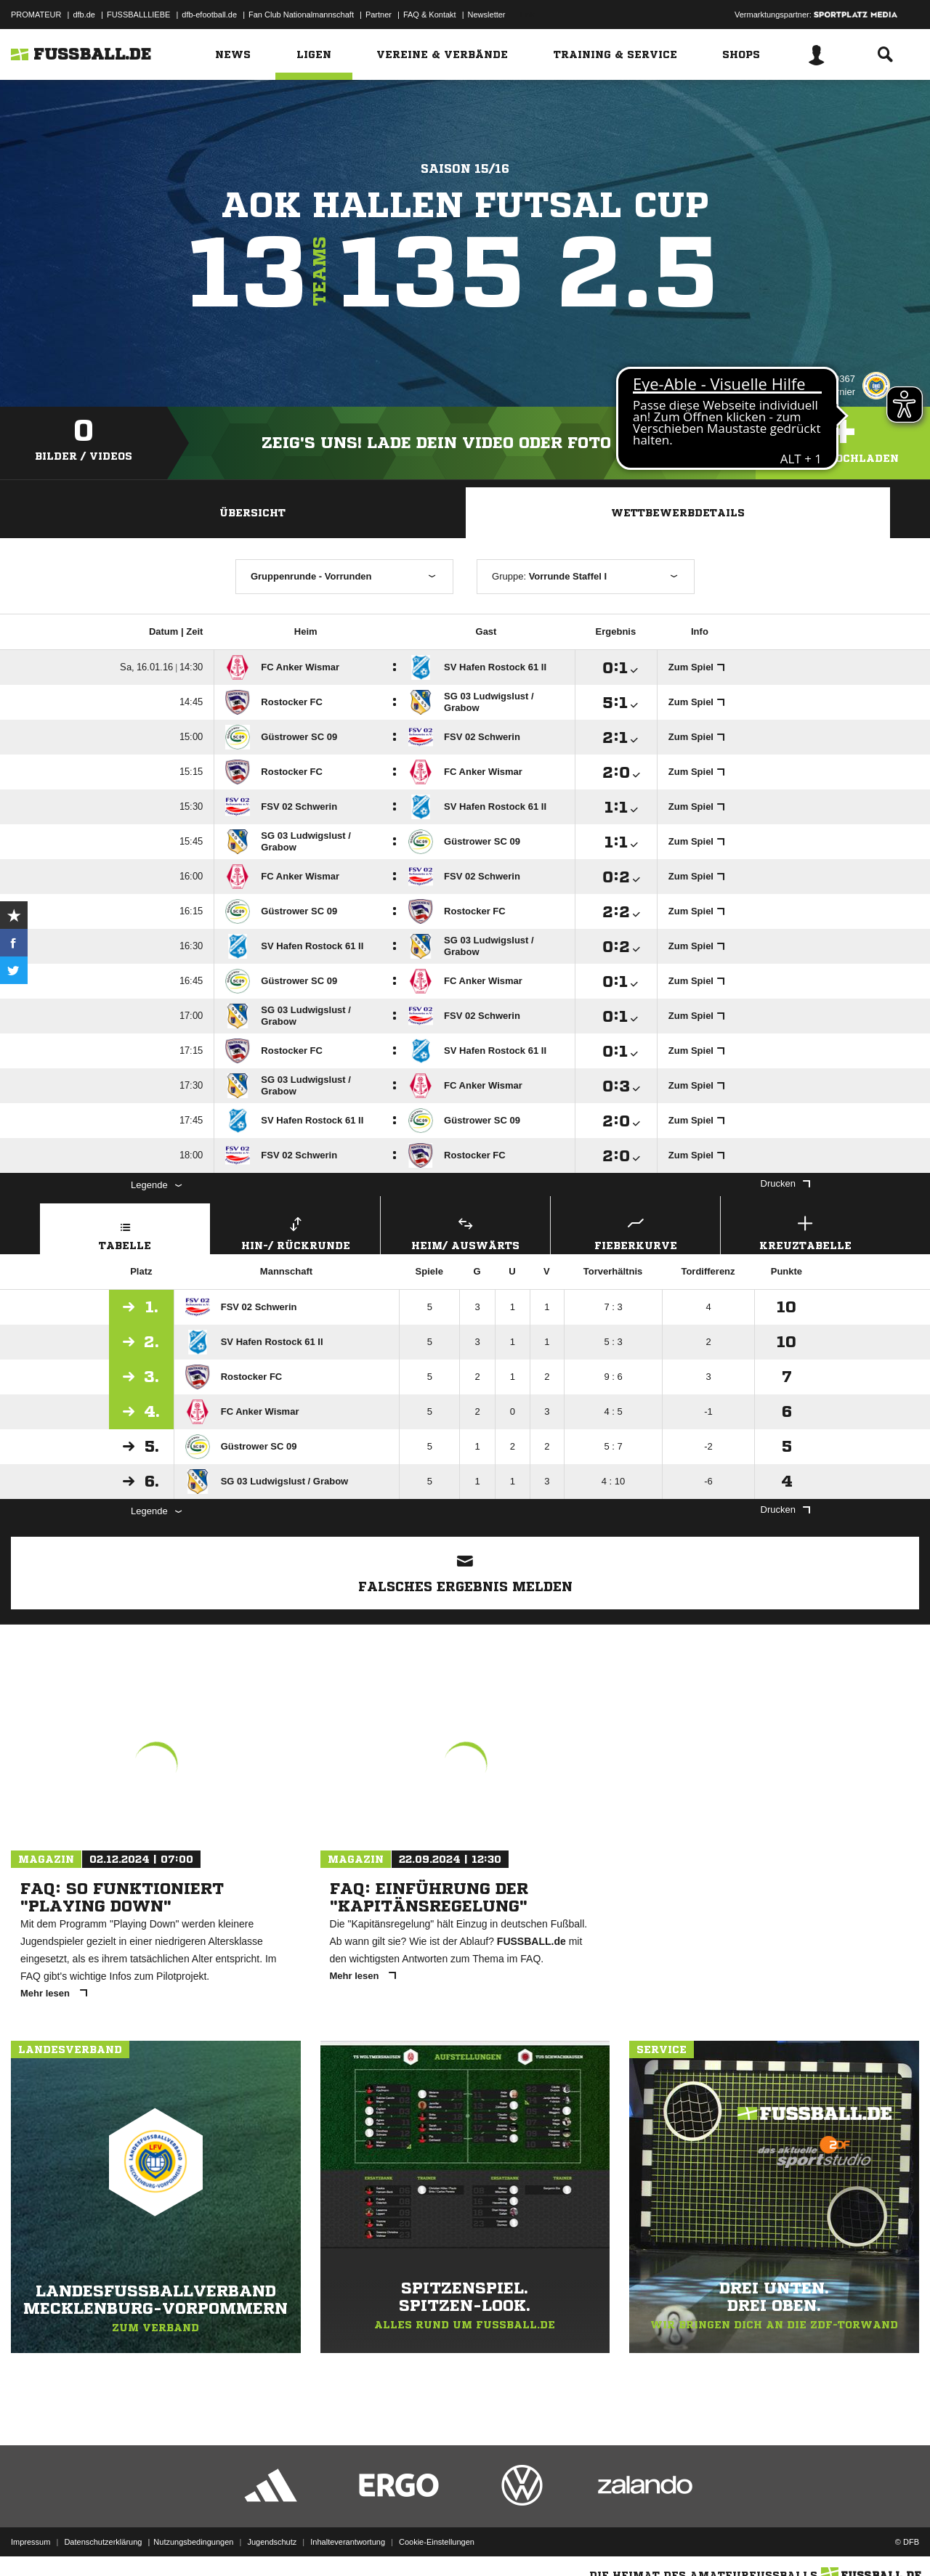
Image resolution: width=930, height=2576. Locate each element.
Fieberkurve (635, 1231)
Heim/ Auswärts (465, 1231)
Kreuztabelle (805, 1231)
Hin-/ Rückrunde (295, 1231)
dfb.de (84, 14)
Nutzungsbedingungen (193, 2542)
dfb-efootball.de (209, 14)
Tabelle (125, 1231)
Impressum (30, 2542)
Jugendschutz (271, 2542)
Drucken (785, 1183)
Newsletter (487, 14)
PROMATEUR (36, 14)
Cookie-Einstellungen (436, 2542)
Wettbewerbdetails (678, 513)
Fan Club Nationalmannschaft (301, 14)
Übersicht (252, 513)
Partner (378, 14)
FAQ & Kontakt (429, 14)
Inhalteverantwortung (347, 2542)
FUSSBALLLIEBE (138, 14)
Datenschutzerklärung (103, 2542)
